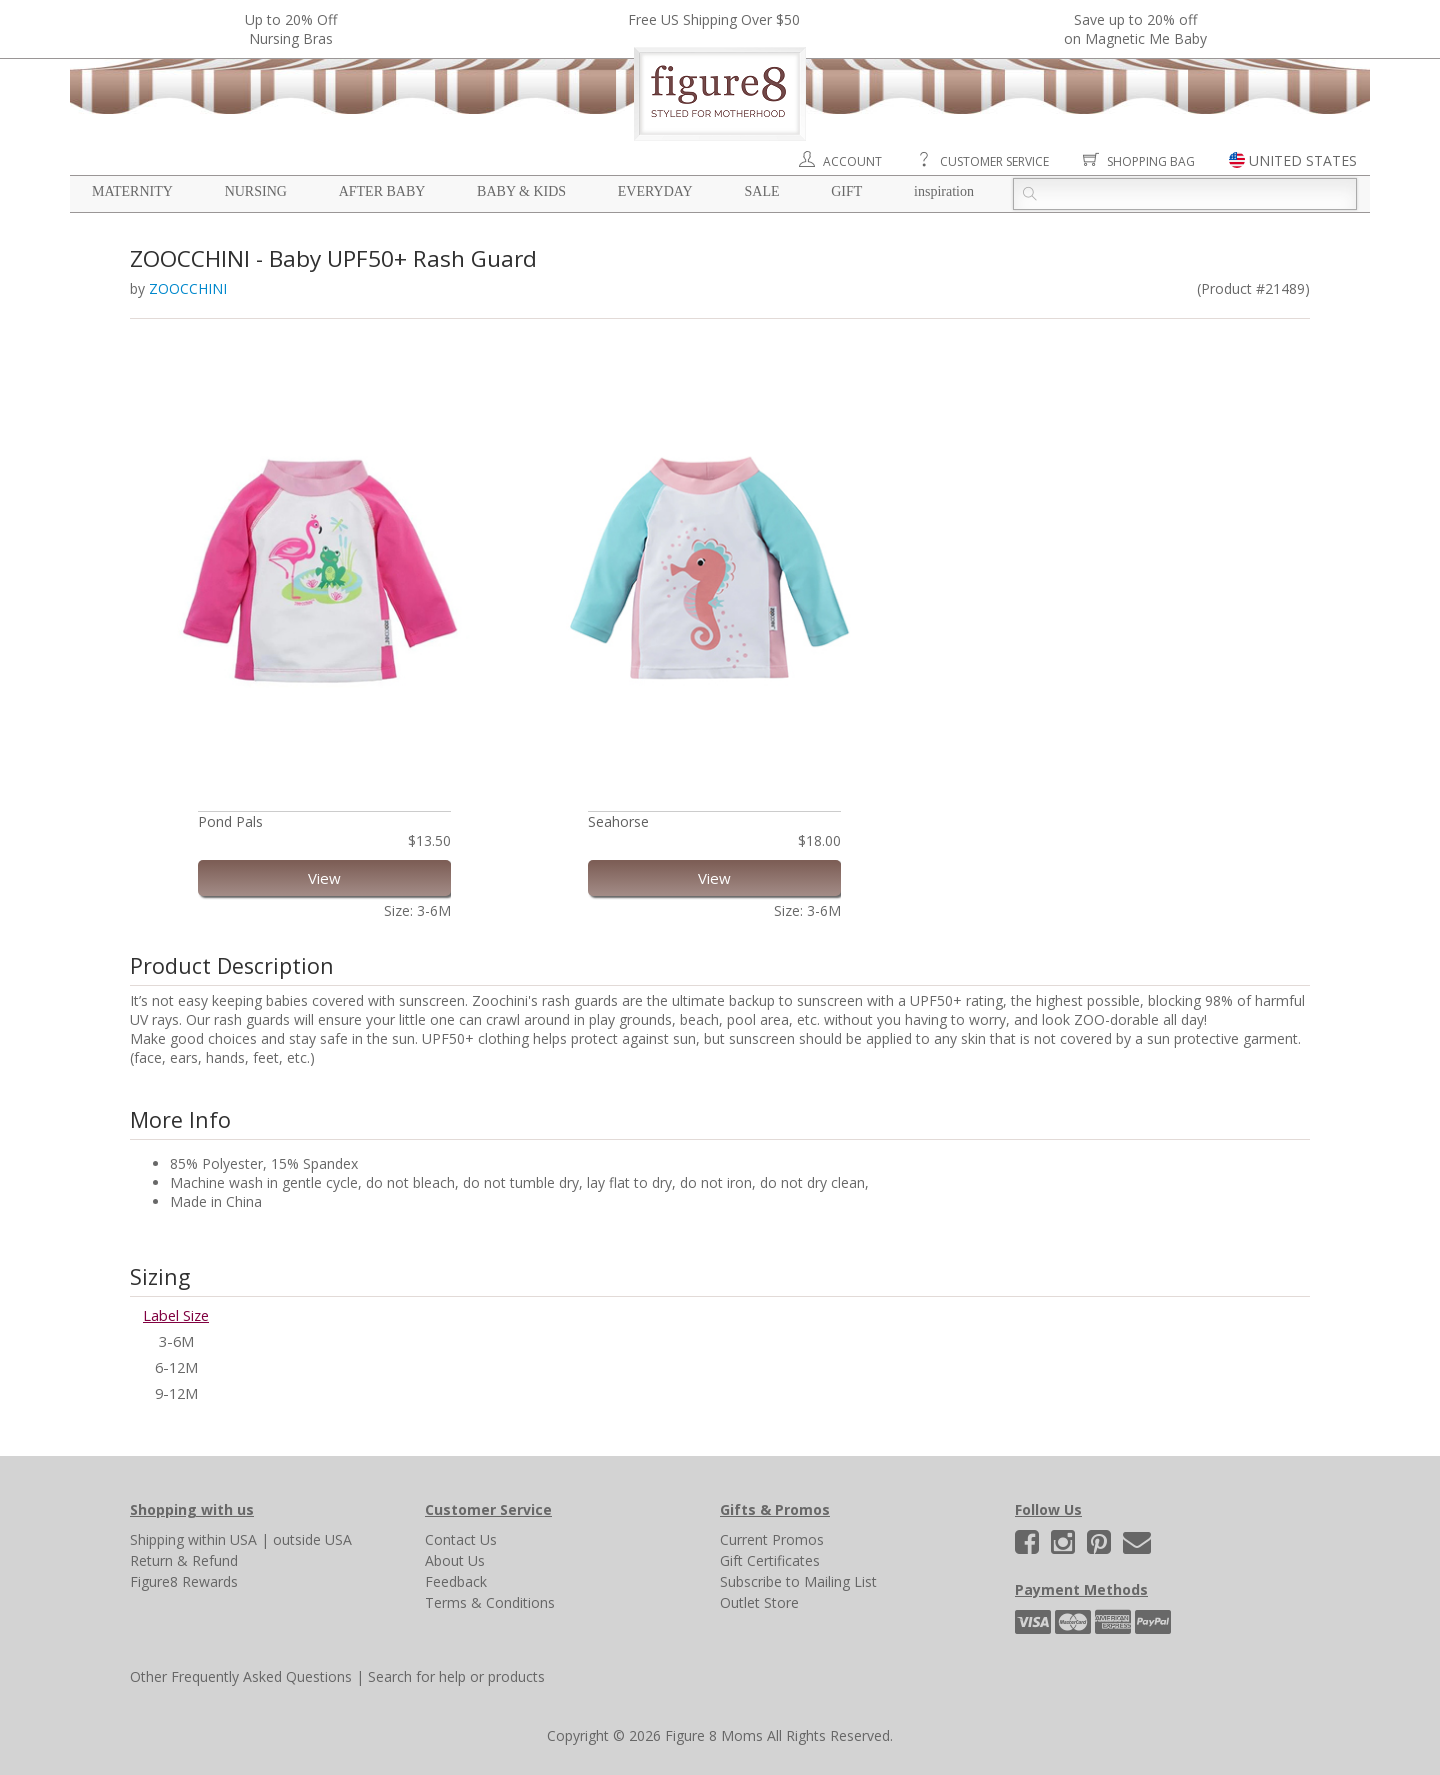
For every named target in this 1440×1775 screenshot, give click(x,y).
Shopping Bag (1151, 161)
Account (852, 161)
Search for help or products (456, 1676)
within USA (222, 1539)
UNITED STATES (1303, 160)
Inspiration (944, 191)
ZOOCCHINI (188, 288)
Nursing (256, 191)
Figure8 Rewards (184, 1581)
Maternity (132, 191)
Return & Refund (184, 1560)
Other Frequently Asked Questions (241, 1676)
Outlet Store (759, 1602)
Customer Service (994, 161)
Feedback (456, 1581)
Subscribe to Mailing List (798, 1581)
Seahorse (618, 821)
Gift (846, 191)
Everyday (655, 191)
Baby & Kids (521, 191)
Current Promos (772, 1539)
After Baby (382, 191)
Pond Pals (230, 821)
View (324, 878)
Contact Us (461, 1539)
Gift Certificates (770, 1560)
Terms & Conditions (490, 1602)
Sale (761, 191)
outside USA (312, 1539)
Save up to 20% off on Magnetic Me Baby (1135, 29)
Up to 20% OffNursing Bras (291, 29)
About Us (455, 1560)
